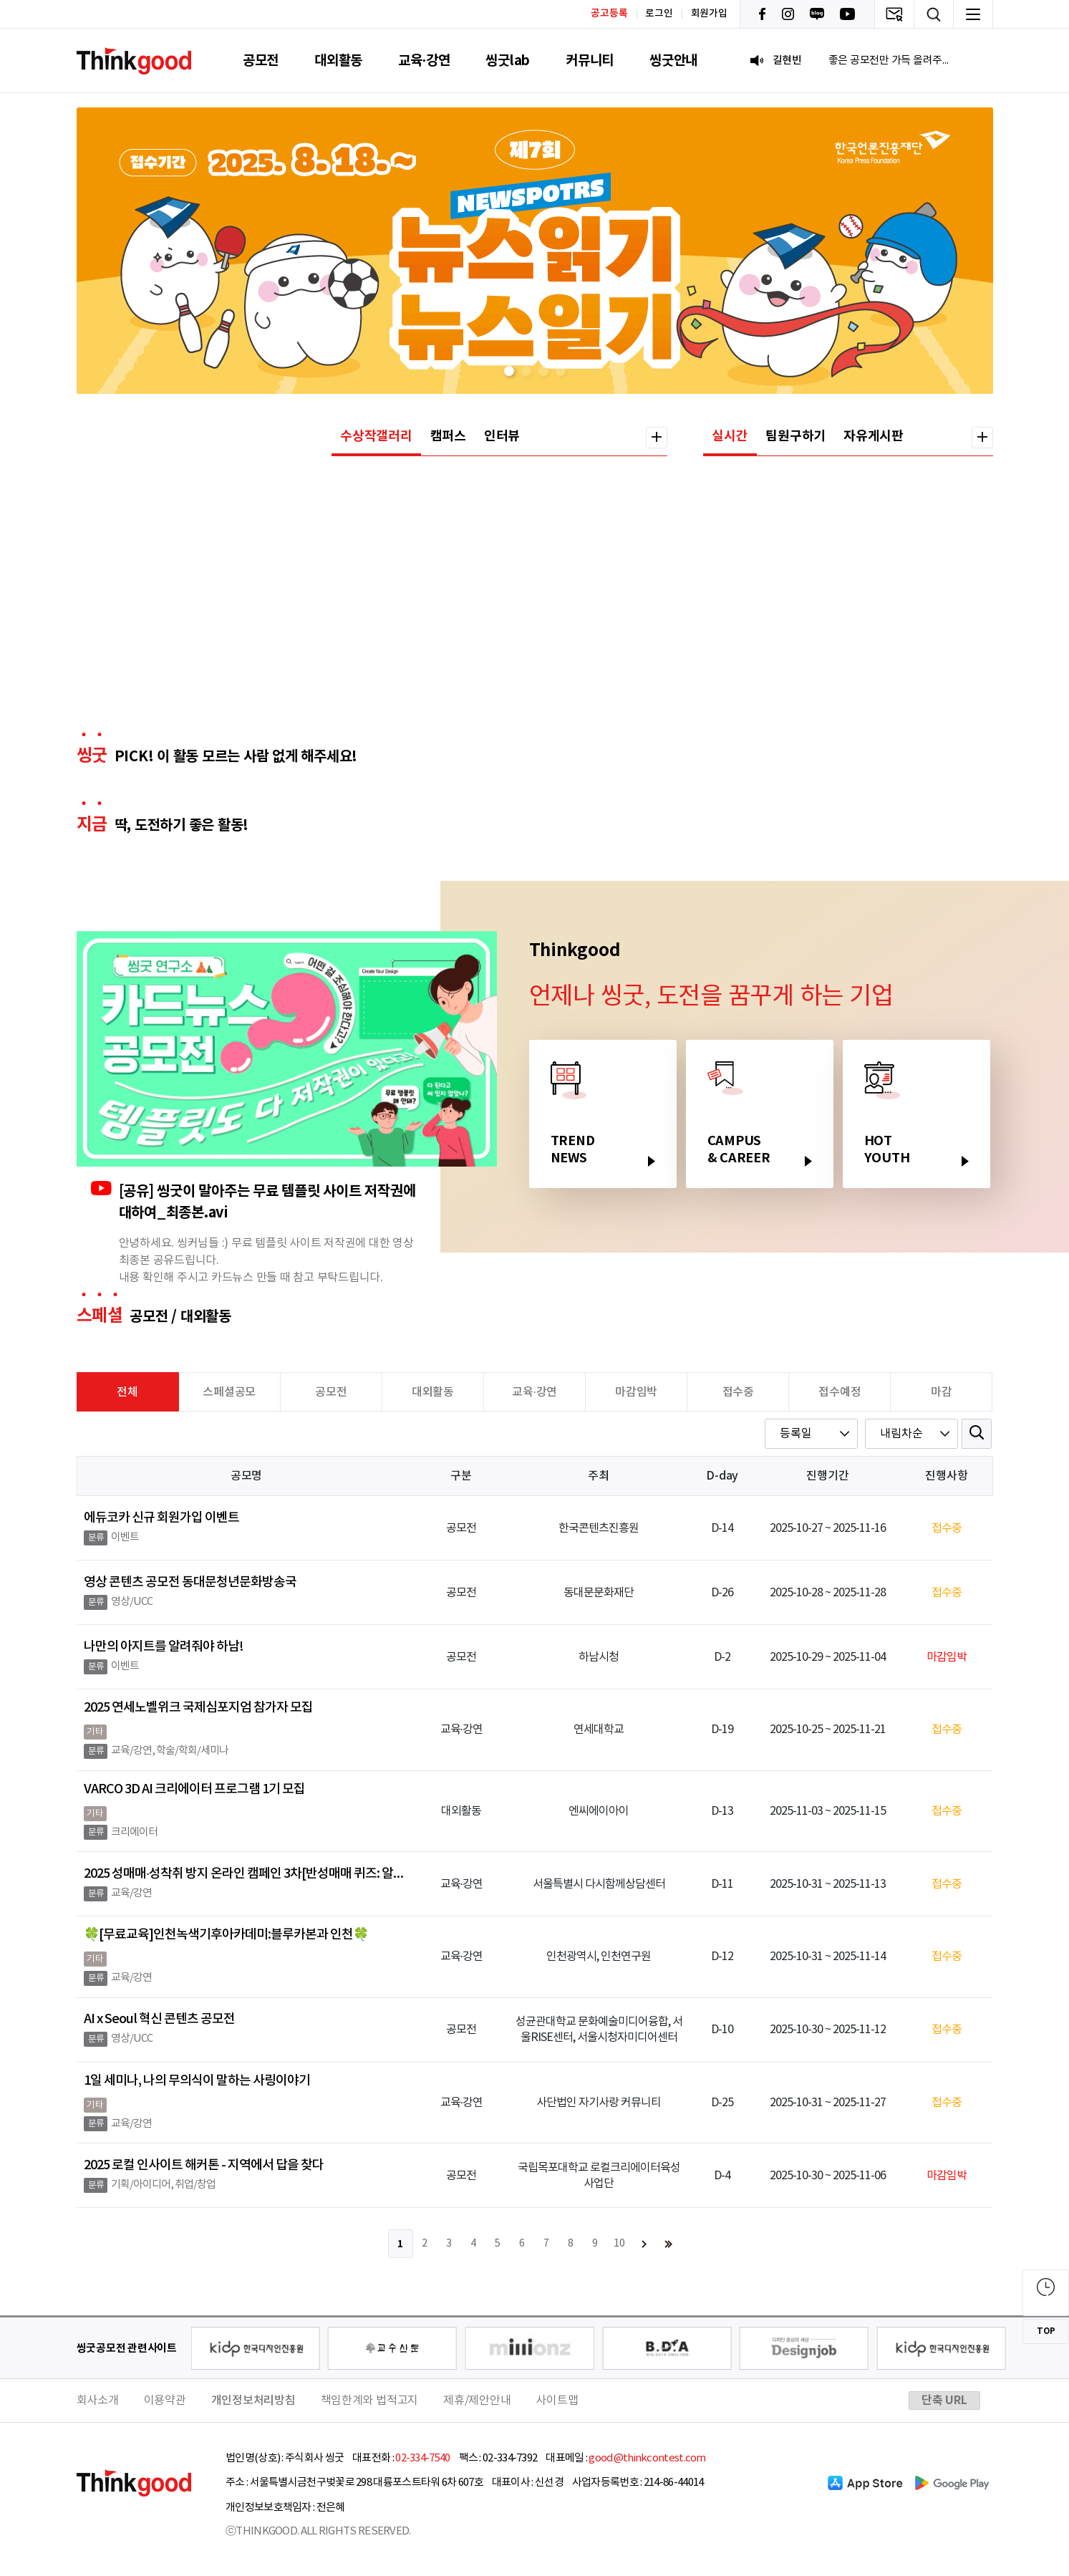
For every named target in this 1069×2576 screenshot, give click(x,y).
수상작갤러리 (376, 436)
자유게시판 (873, 436)
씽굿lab (507, 60)
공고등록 (609, 13)
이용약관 (165, 2400)
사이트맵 (557, 2400)
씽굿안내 (673, 60)
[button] (509, 371)
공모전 (261, 60)
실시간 (730, 436)
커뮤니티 (590, 60)
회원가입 (709, 13)
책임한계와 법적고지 (370, 2400)
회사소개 (98, 2400)
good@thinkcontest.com (647, 2458)
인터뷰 (502, 436)
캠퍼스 (448, 436)
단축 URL (944, 2400)
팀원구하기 (795, 436)
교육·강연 (424, 60)
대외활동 (338, 60)
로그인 (658, 13)
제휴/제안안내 (477, 2400)
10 (619, 2243)
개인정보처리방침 (253, 2400)
